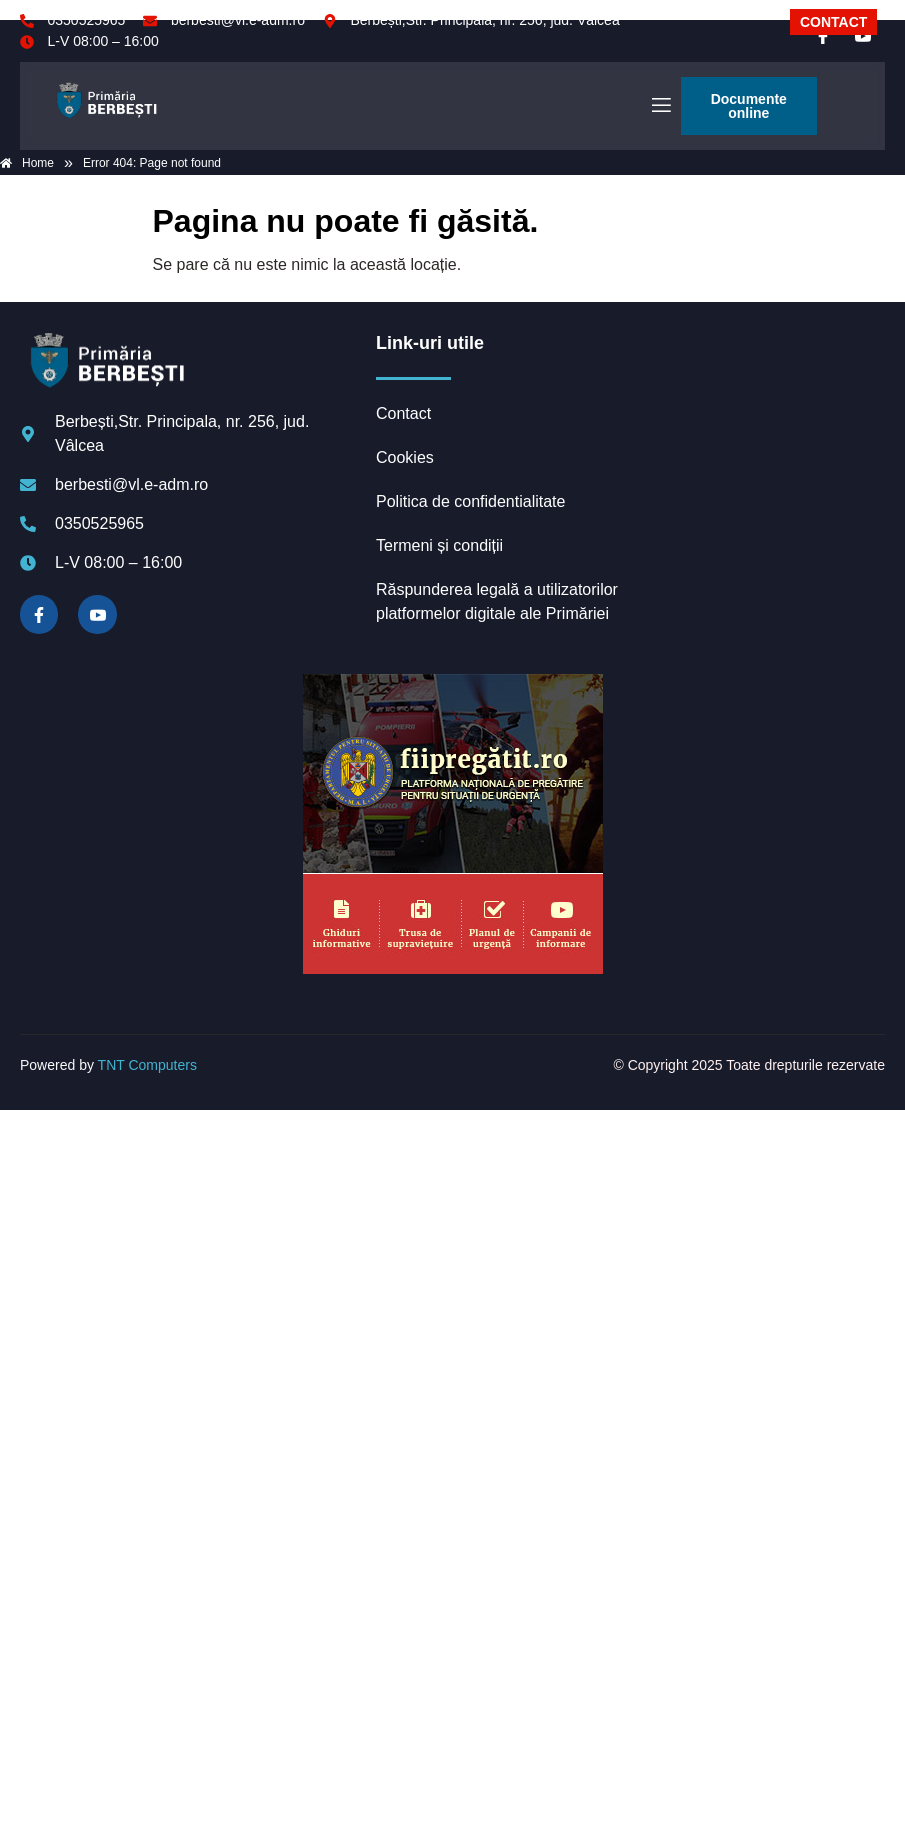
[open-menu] (660, 106)
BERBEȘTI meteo (757, 407)
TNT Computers (147, 1065)
